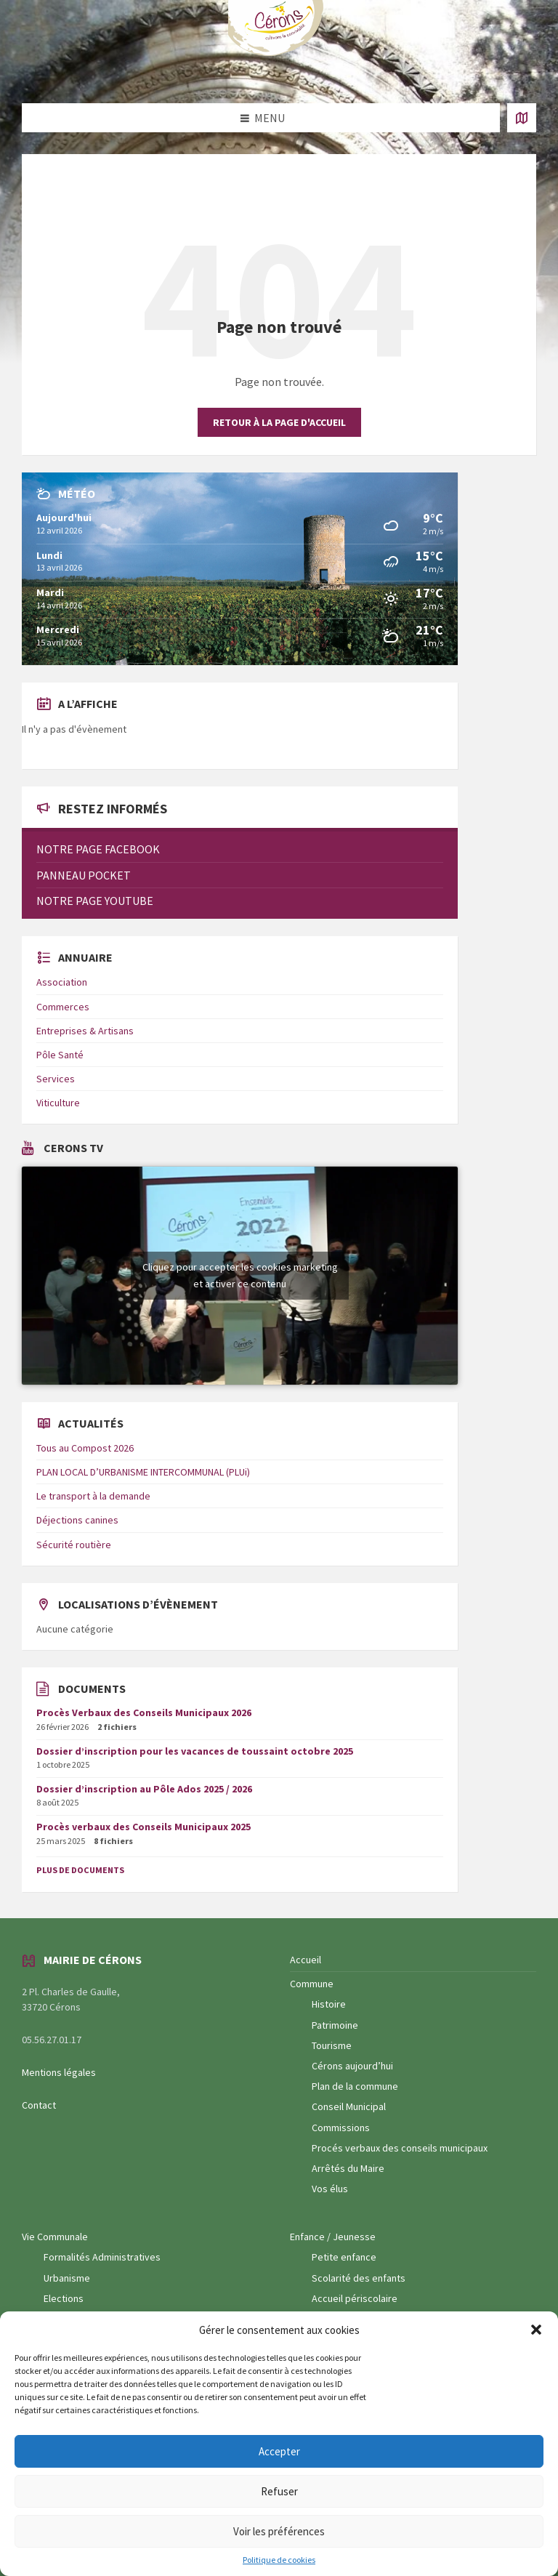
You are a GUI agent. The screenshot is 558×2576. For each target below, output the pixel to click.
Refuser (279, 2491)
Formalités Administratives (102, 2256)
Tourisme (332, 2045)
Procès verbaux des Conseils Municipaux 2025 (143, 1826)
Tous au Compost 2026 (85, 1447)
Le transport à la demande (93, 1495)
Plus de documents (80, 1869)
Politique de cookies (279, 2560)
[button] (536, 2329)
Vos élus (330, 2188)
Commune (311, 1983)
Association (61, 982)
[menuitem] (239, 849)
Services (55, 1078)
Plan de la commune (355, 2086)
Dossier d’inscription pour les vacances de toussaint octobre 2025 (194, 1751)
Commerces (62, 1006)
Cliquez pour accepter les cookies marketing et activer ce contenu (240, 1275)
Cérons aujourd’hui (352, 2065)
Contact (39, 2105)
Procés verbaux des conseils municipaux (400, 2147)
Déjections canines (77, 1519)
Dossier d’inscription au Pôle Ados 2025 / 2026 (144, 1788)
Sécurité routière (73, 1544)
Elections (64, 2298)
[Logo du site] (279, 53)
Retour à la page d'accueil (279, 422)
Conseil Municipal (349, 2106)
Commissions (341, 2127)
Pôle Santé (60, 1054)
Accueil (305, 1959)
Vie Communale (55, 2236)
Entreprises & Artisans (85, 1030)
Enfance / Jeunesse (333, 2236)
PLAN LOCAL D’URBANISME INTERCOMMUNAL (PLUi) (143, 1471)
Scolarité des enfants (358, 2278)
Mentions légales (59, 2072)
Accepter (279, 2451)
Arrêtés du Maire (348, 2168)
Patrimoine (335, 2025)
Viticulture (58, 1102)
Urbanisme (67, 2278)
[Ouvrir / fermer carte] (521, 117)
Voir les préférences (279, 2531)
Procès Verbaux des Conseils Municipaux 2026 (143, 1712)
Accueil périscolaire (354, 2298)
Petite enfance (344, 2256)
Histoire (329, 2004)
